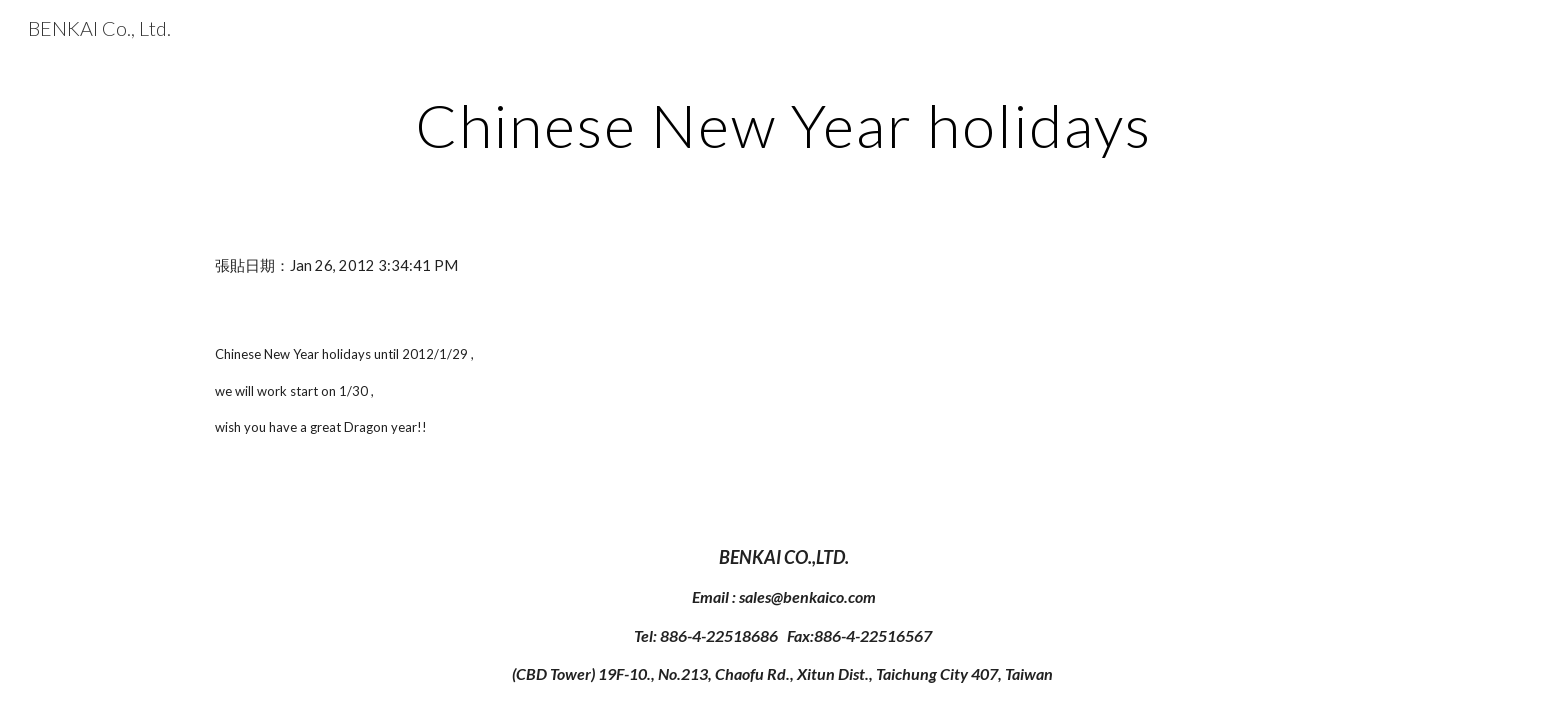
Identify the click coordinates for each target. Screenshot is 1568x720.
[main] (784, 125)
